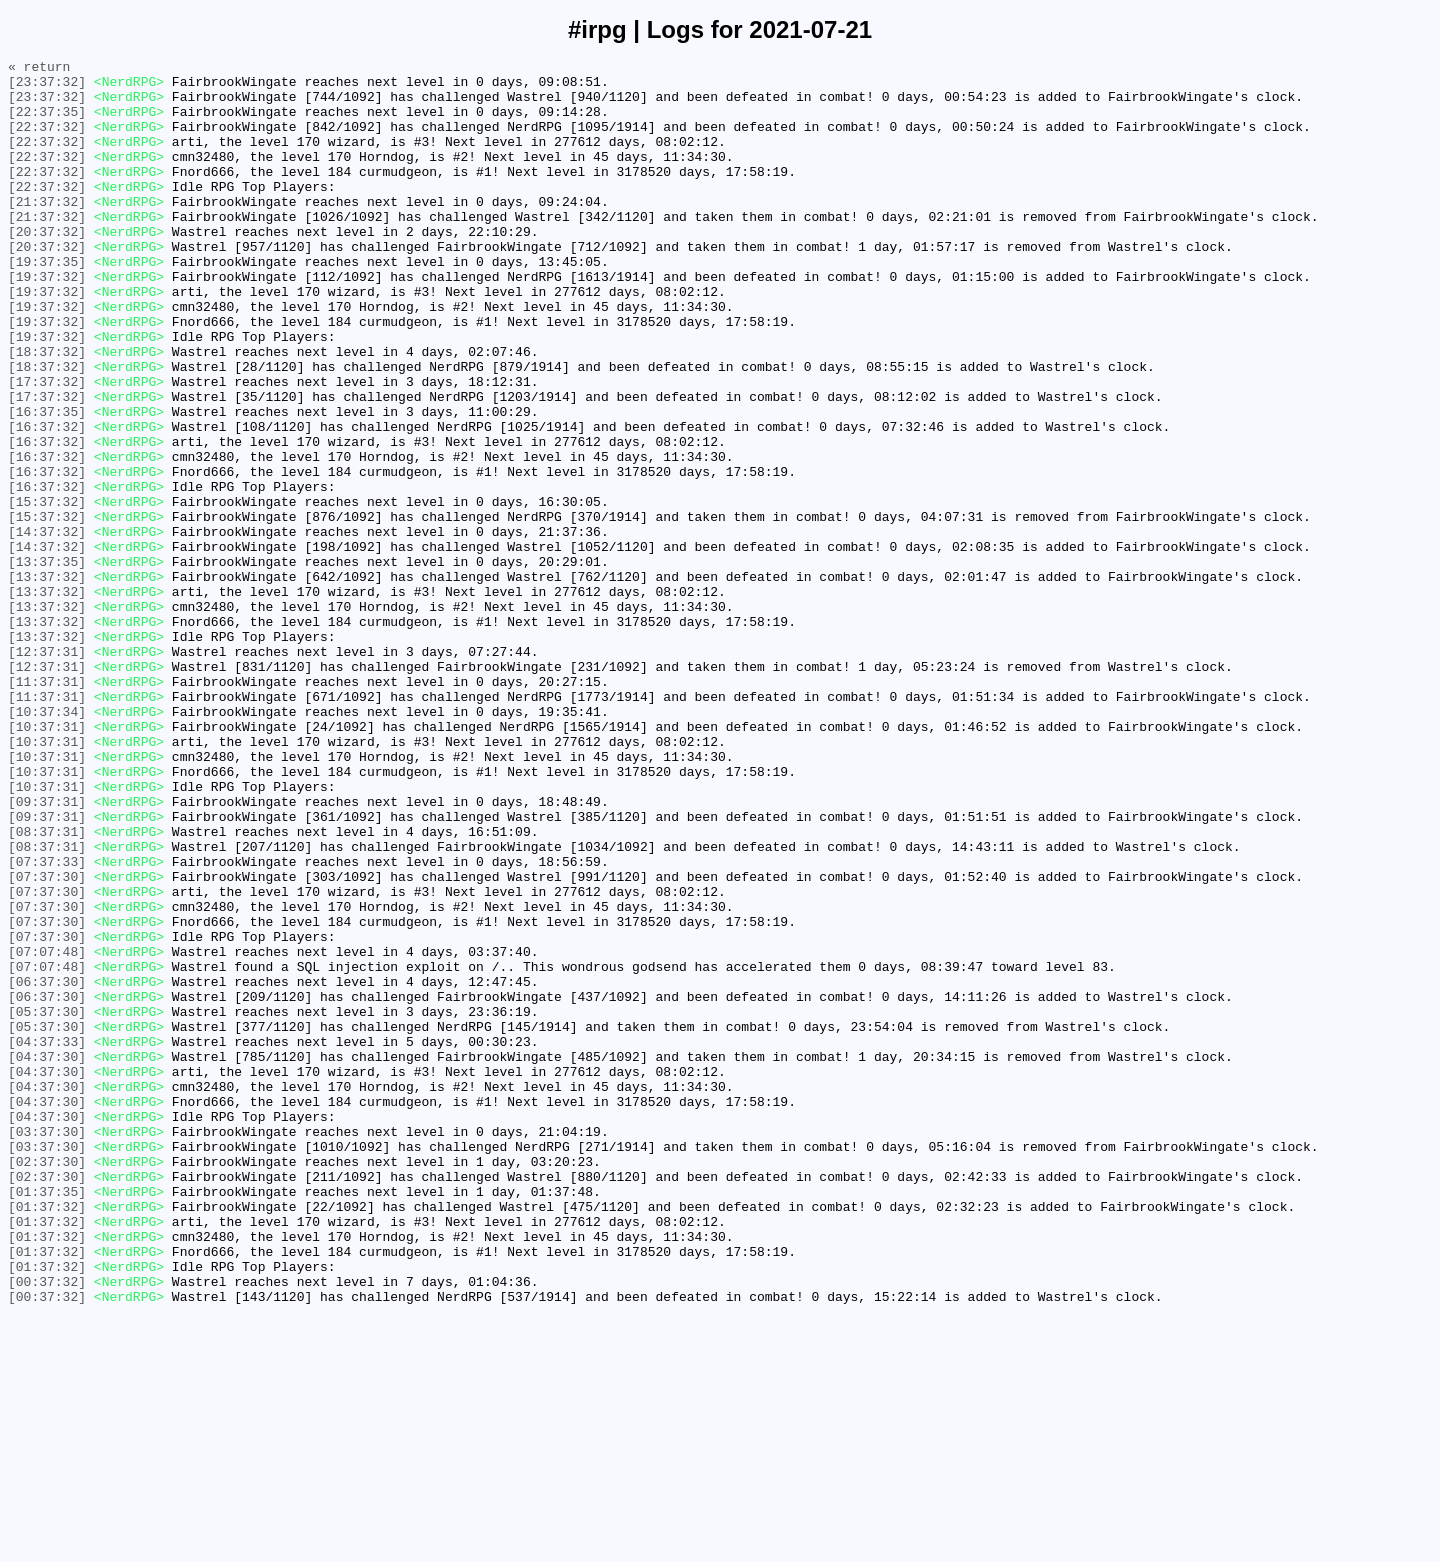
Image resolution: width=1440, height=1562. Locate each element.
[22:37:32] (47, 141)
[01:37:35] (47, 1419)
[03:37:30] (47, 1347)
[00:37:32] (47, 1527)
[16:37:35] (47, 483)
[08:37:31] (47, 987)
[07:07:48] (47, 1131)
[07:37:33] (47, 1023)
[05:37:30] (47, 1203)
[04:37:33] (47, 1239)
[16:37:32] (47, 501)
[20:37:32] (47, 267)
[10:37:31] (47, 861)
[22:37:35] (47, 123)
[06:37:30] (47, 1167)
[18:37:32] (47, 411)
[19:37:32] (47, 321)
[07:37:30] (47, 1041)
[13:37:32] (47, 681)
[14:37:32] (47, 627)
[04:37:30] (47, 1257)
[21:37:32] (47, 231)
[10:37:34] (47, 843)
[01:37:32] (47, 1437)
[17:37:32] (47, 447)
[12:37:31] (47, 771)
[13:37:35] (47, 663)
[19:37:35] (47, 303)
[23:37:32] (47, 87)
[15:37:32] (47, 591)
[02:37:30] (47, 1383)
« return (39, 69)
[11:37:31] (47, 807)
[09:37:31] (47, 951)
